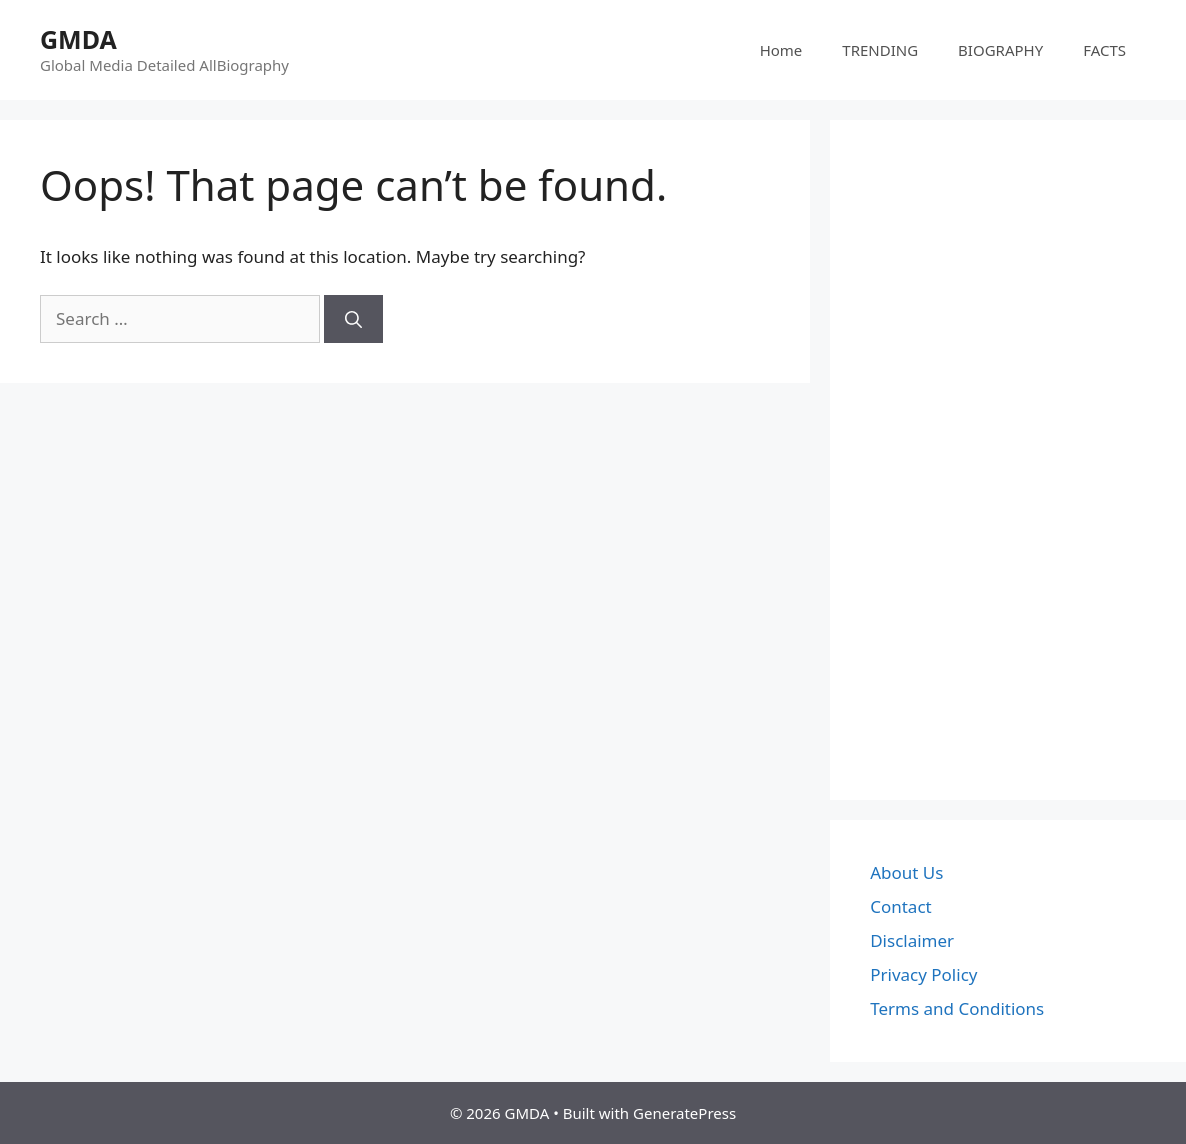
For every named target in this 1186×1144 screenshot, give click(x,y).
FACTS (1104, 50)
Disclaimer (912, 940)
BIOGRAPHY (1000, 50)
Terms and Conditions (957, 1008)
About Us (906, 872)
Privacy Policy (923, 974)
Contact (901, 906)
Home (781, 50)
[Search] (353, 319)
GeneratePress (684, 1113)
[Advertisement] (1008, 460)
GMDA (78, 39)
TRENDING (880, 50)
